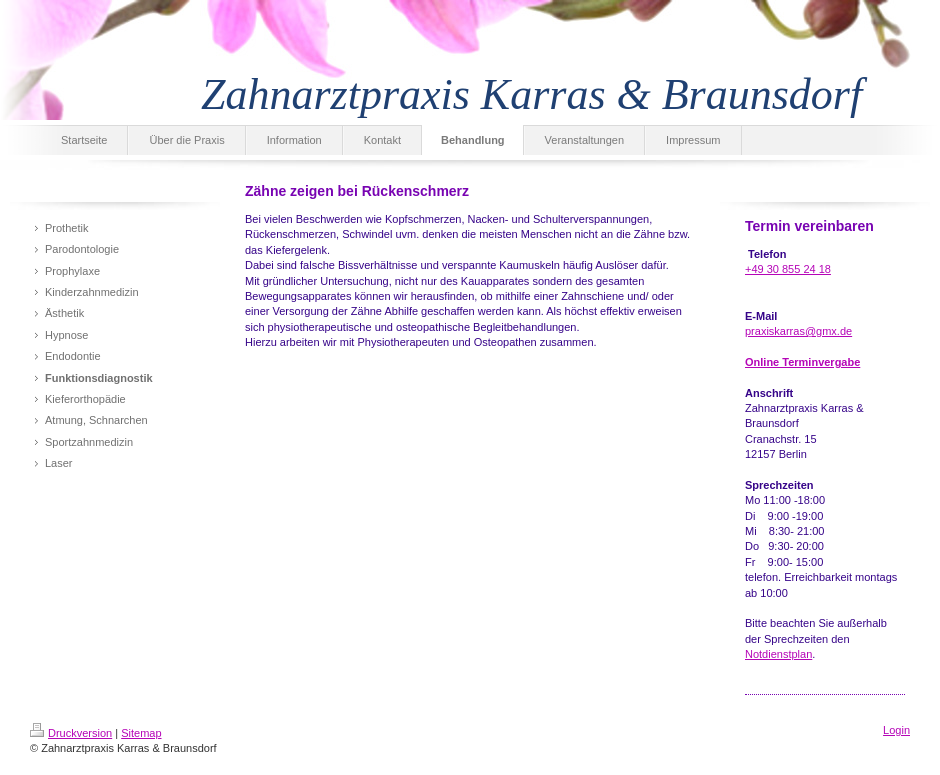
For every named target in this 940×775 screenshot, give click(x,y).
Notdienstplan (778, 654)
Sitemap (141, 733)
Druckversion (71, 733)
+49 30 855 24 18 (788, 269)
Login (896, 730)
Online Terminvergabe (802, 362)
